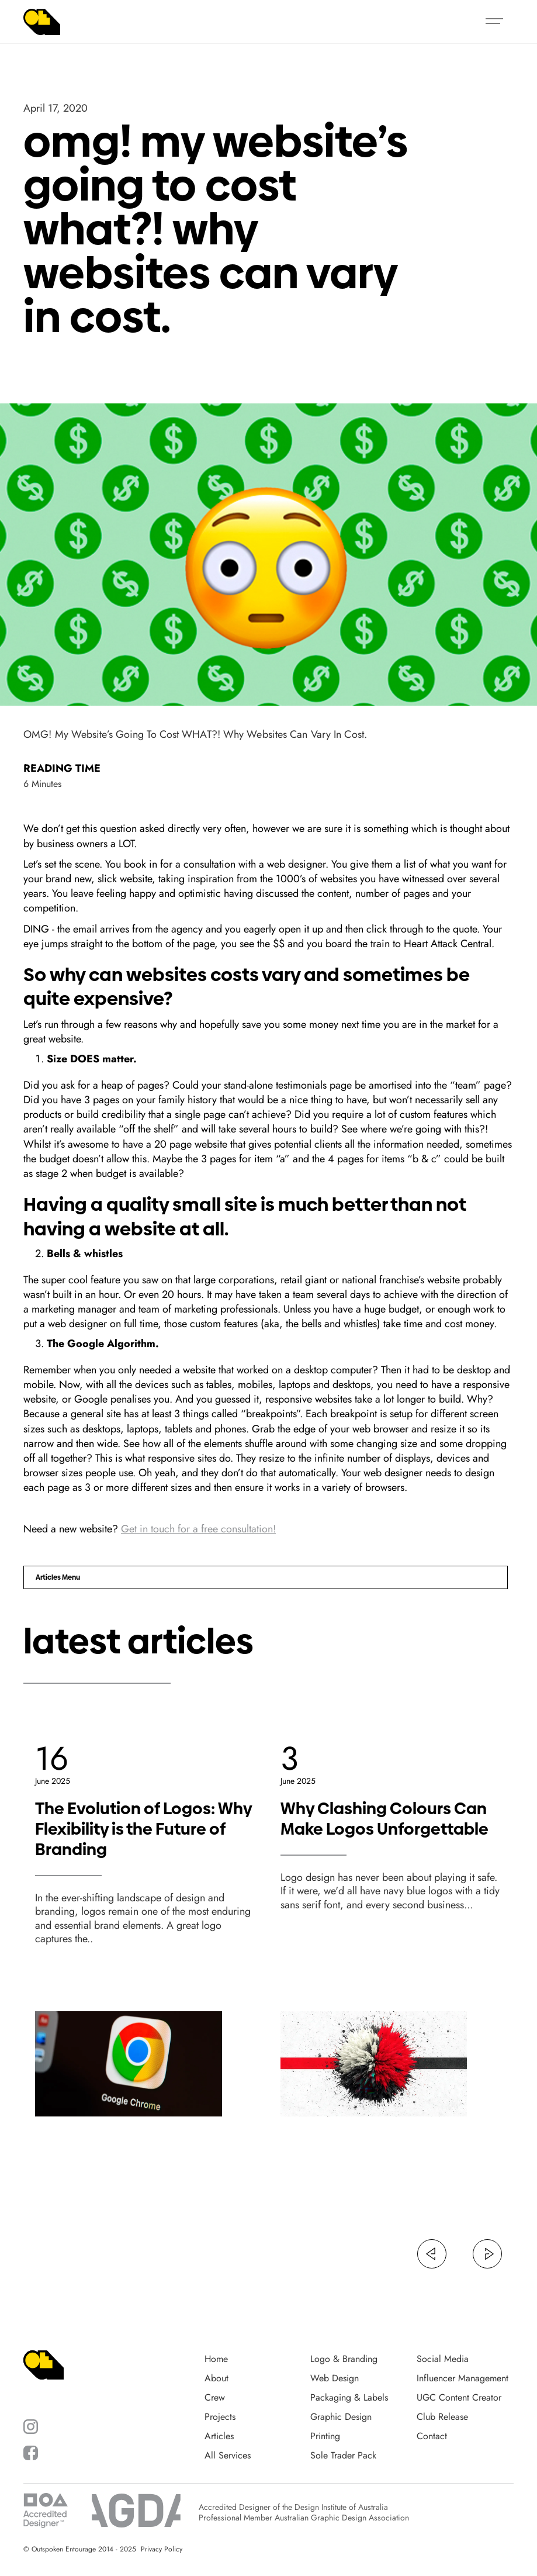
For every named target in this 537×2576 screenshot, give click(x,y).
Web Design (334, 2378)
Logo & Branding (343, 2359)
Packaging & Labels (349, 2398)
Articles (219, 2436)
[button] (494, 21)
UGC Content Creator (459, 2398)
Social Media (443, 2359)
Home (216, 2359)
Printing (325, 2436)
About (216, 2378)
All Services (228, 2455)
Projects (220, 2417)
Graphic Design (341, 2417)
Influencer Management (462, 2378)
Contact (432, 2436)
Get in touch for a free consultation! (198, 1528)
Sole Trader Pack (343, 2455)
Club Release (442, 2417)
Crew (215, 2398)
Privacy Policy (161, 2549)
